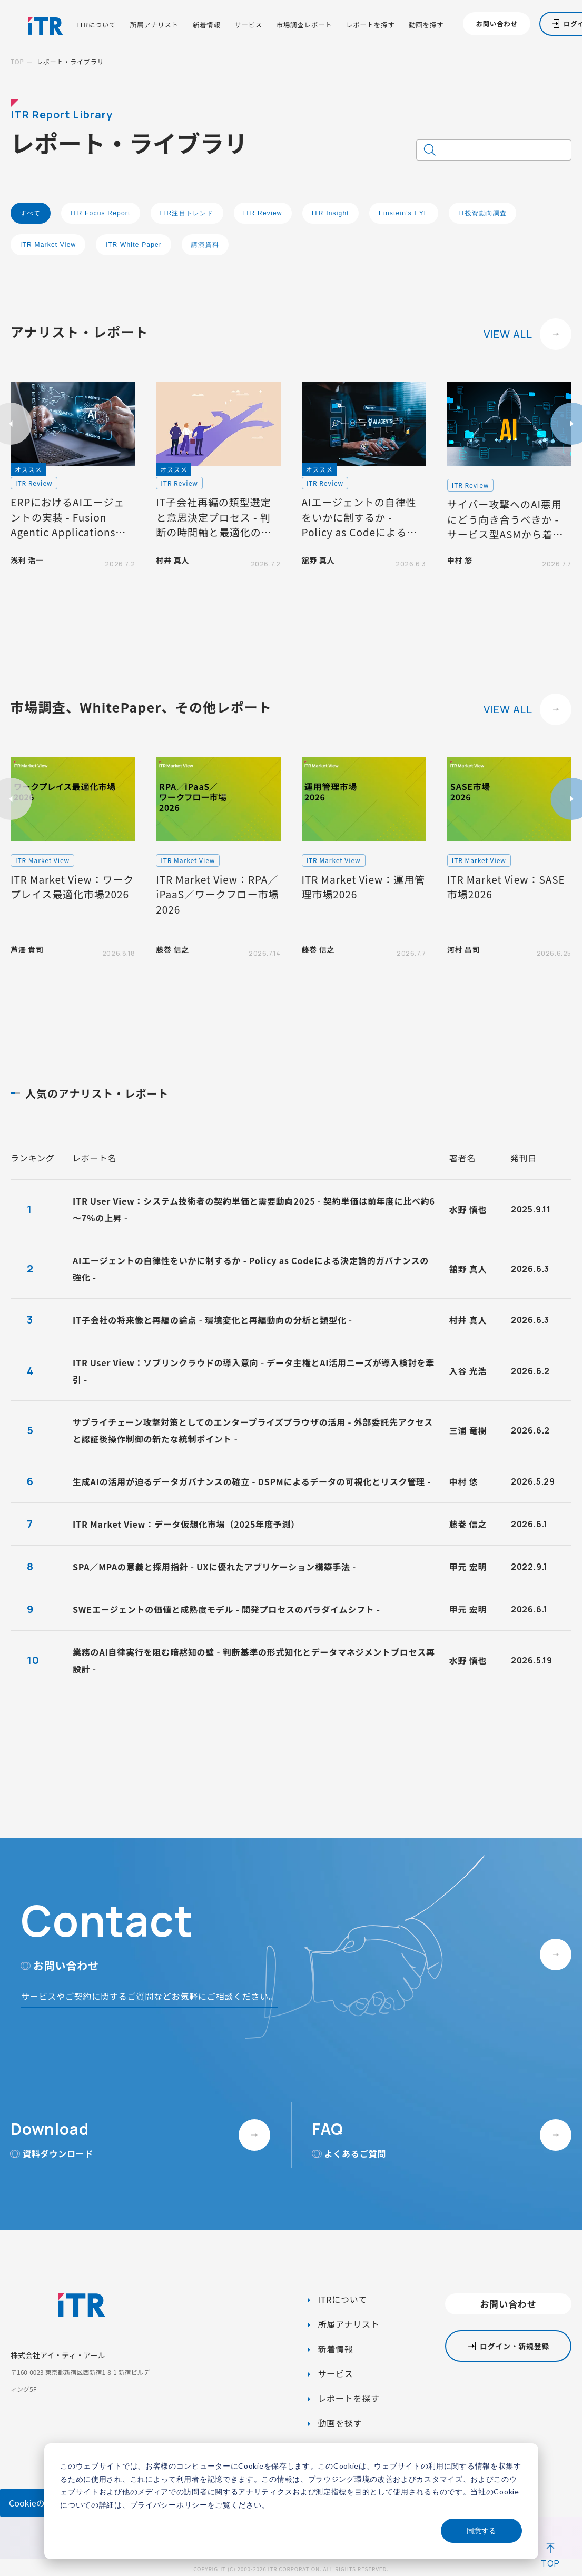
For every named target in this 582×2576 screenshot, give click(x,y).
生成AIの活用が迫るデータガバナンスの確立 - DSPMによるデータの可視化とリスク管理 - (252, 1481)
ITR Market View (48, 244)
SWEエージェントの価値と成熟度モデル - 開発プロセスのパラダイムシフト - (226, 1609)
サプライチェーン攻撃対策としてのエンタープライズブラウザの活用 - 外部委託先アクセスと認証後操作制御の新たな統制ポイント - (253, 1430)
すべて (30, 213)
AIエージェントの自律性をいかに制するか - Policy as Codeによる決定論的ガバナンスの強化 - (251, 1269)
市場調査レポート (304, 25)
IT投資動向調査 (482, 213)
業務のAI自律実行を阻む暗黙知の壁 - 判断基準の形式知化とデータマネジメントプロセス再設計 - (254, 1660)
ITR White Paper (133, 244)
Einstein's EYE (404, 213)
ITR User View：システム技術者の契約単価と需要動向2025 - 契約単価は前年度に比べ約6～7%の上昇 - (254, 1209)
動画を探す (426, 25)
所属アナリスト (154, 25)
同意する (481, 2530)
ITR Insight (330, 213)
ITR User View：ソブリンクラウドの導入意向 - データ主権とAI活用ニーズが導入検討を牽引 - (254, 1371)
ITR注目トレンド (187, 213)
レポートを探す (370, 25)
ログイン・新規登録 (514, 2346)
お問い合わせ (496, 23)
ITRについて (96, 25)
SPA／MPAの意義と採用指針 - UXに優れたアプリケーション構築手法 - (214, 1566)
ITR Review (262, 213)
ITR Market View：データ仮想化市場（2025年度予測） (186, 1524)
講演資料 (205, 244)
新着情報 (207, 25)
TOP (17, 61)
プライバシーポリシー (169, 2504)
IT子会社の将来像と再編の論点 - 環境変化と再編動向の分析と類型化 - (212, 1320)
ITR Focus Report (101, 213)
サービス (248, 25)
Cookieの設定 (35, 2503)
